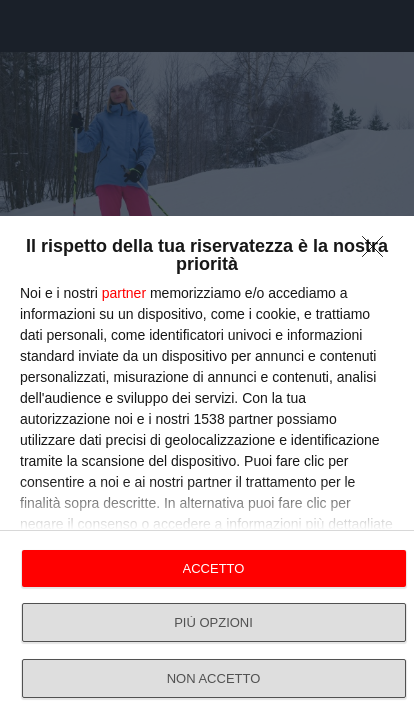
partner (124, 293)
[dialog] (207, 468)
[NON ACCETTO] (378, 252)
